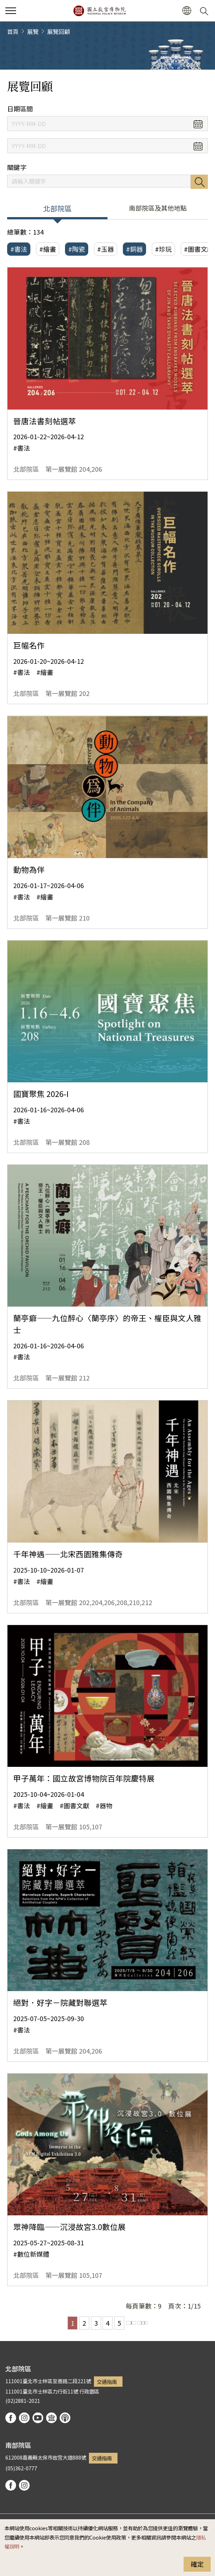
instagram (24, 2417)
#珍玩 (163, 249)
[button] (187, 11)
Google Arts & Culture (51, 2417)
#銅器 (134, 249)
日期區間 (20, 108)
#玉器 (105, 249)
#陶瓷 (76, 249)
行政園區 (89, 2391)
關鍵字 (16, 167)
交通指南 (107, 2381)
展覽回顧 (58, 31)
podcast (65, 2417)
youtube (37, 2417)
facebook (10, 2417)
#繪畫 (47, 249)
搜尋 (199, 182)
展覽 (33, 31)
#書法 (18, 249)
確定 (197, 2564)
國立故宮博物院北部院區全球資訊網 (99, 10)
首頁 (13, 31)
